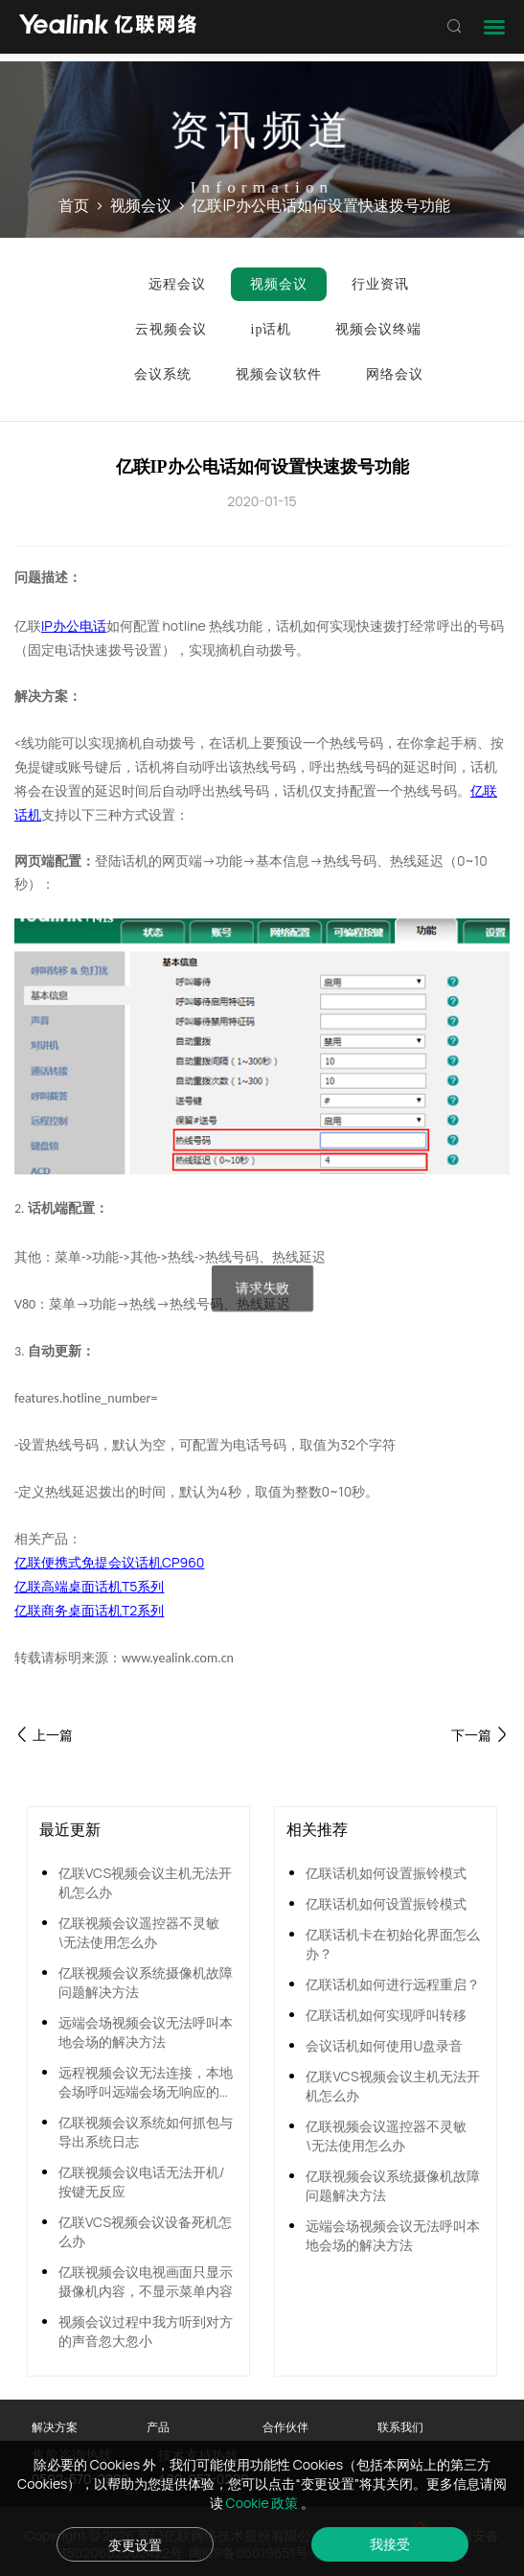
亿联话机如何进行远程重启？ (393, 1984)
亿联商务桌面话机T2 (75, 1610)
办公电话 (79, 625)
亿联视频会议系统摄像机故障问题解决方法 (145, 1982)
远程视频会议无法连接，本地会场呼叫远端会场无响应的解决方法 (145, 2082)
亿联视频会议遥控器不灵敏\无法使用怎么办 (138, 1932)
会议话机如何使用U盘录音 (384, 2045)
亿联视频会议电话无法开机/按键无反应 (141, 2181)
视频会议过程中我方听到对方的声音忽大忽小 (145, 2331)
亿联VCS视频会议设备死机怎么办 (145, 2231)
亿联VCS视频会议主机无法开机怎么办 (145, 1882)
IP (47, 625)
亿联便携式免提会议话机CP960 (109, 1562)
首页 (73, 205)
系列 (150, 1586)
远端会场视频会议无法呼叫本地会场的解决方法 (145, 2032)
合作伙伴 (285, 2427)
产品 (158, 2427)
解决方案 (55, 2427)
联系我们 (400, 2427)
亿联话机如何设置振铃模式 (386, 1873)
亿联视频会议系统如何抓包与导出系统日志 (145, 2131)
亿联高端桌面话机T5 (75, 1586)
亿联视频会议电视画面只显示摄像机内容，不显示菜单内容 (145, 2281)
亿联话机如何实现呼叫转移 (386, 2015)
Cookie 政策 (264, 2503)
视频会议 (140, 205)
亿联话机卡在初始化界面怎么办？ (393, 1943)
